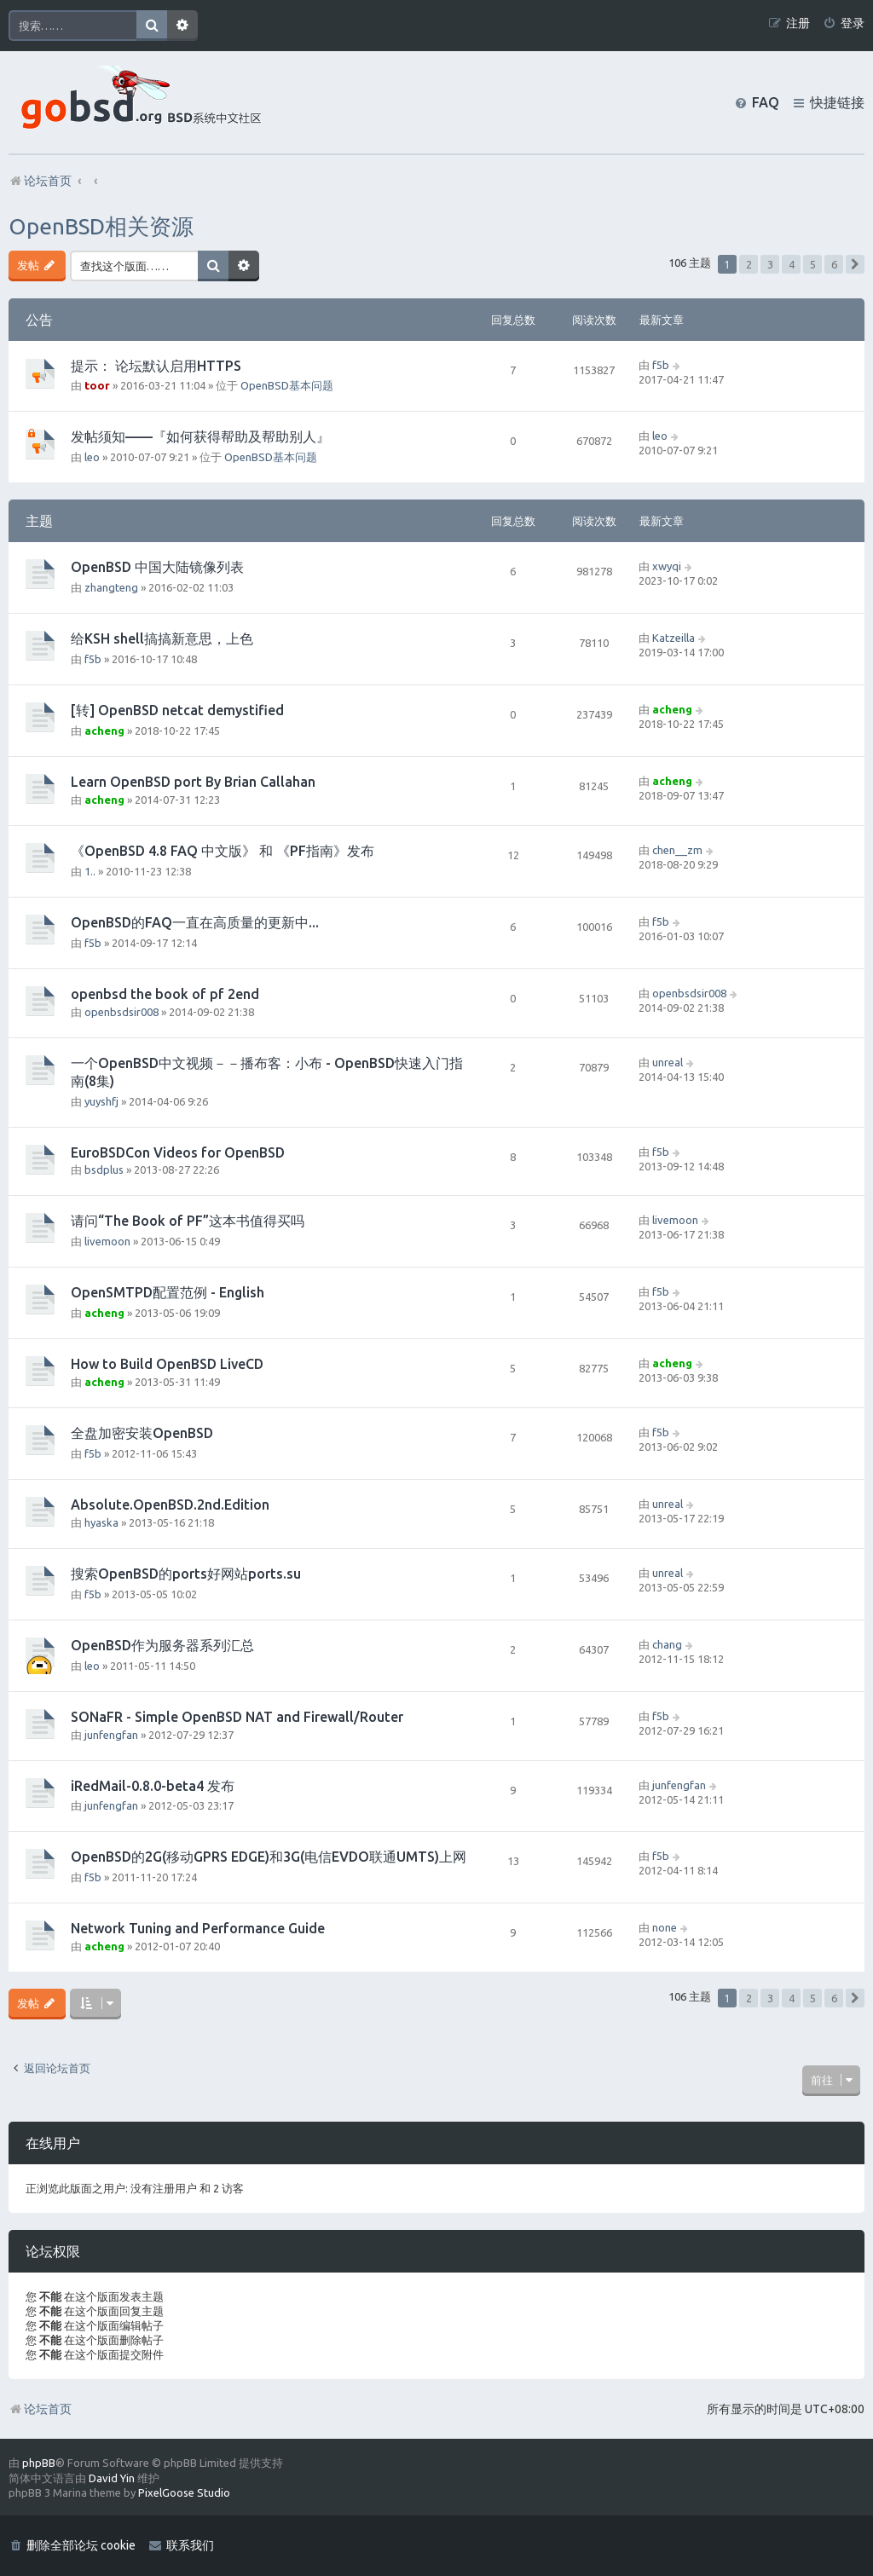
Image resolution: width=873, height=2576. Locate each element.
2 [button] (749, 264)
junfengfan (111, 1735)
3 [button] (770, 264)
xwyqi (666, 566)
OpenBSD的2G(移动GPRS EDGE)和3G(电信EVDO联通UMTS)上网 (268, 1856)
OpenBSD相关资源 (101, 226)
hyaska (101, 1522)
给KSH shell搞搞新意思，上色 (162, 638)
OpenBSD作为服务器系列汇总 (162, 1645)
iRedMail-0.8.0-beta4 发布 (152, 1785)
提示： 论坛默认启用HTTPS (156, 365)
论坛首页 (40, 2409)
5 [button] (813, 264)
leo (92, 457)
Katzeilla (673, 638)
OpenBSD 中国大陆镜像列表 (157, 567)
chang (667, 1644)
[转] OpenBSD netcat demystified (177, 710)
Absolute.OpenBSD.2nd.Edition (170, 1504)
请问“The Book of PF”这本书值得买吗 (187, 1220)
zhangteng (111, 587)
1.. (89, 871)
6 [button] (834, 264)
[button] (855, 264)
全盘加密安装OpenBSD (142, 1433)
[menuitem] (843, 23)
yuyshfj (101, 1101)
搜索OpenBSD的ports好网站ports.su (186, 1573)
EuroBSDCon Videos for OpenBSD (178, 1152)
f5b (660, 365)
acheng (104, 730)
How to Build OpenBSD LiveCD (167, 1364)
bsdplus (104, 1169)
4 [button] (792, 264)
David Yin (112, 2478)
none (664, 1927)
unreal (667, 1062)
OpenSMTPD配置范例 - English (167, 1292)
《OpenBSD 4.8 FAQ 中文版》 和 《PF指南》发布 (222, 850)
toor (97, 385)
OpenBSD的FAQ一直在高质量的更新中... (195, 922)
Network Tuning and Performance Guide (198, 1928)
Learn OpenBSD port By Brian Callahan (193, 781)
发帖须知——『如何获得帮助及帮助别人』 (200, 436)
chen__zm (677, 850)
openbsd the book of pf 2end (165, 994)
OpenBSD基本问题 (286, 385)
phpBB (38, 2463)
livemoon (107, 1241)
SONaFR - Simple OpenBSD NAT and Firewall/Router (237, 1716)
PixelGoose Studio (184, 2492)
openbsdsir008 (121, 1012)
